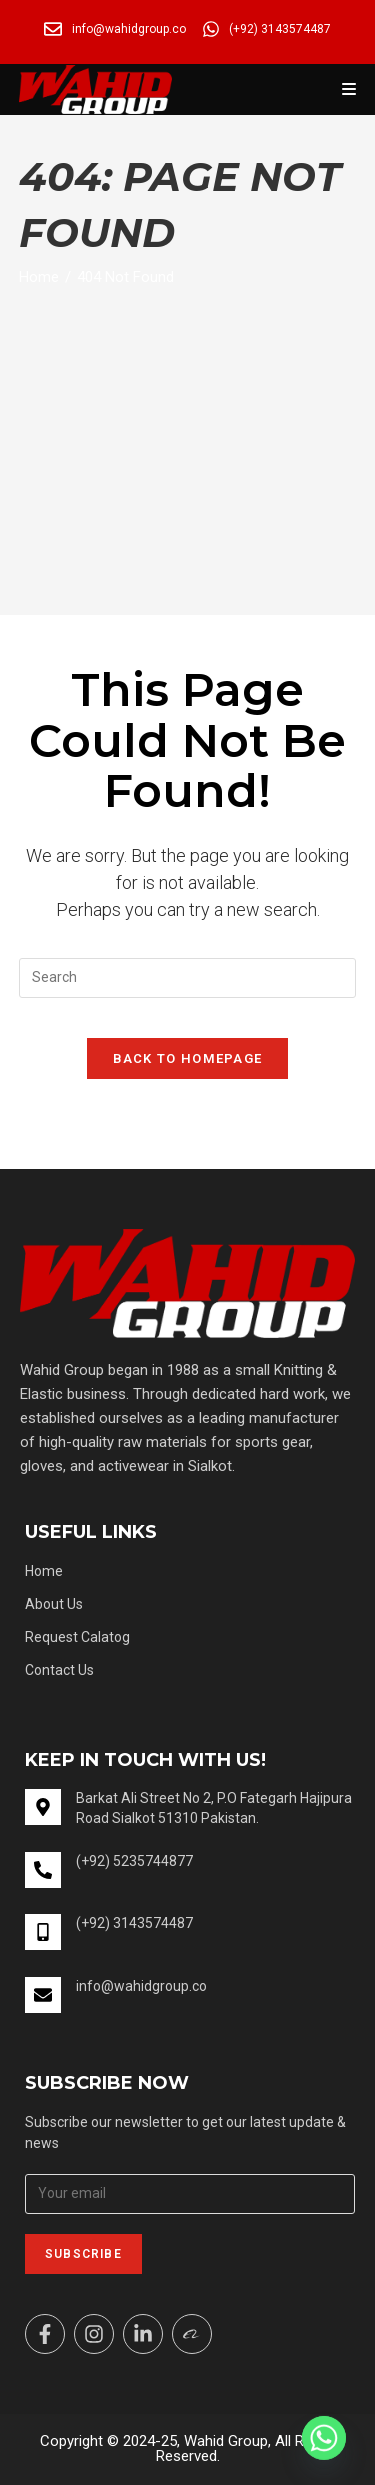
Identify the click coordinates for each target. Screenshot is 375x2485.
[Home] (39, 277)
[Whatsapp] (324, 2438)
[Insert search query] (188, 978)
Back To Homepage (188, 1058)
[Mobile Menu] (349, 89)
